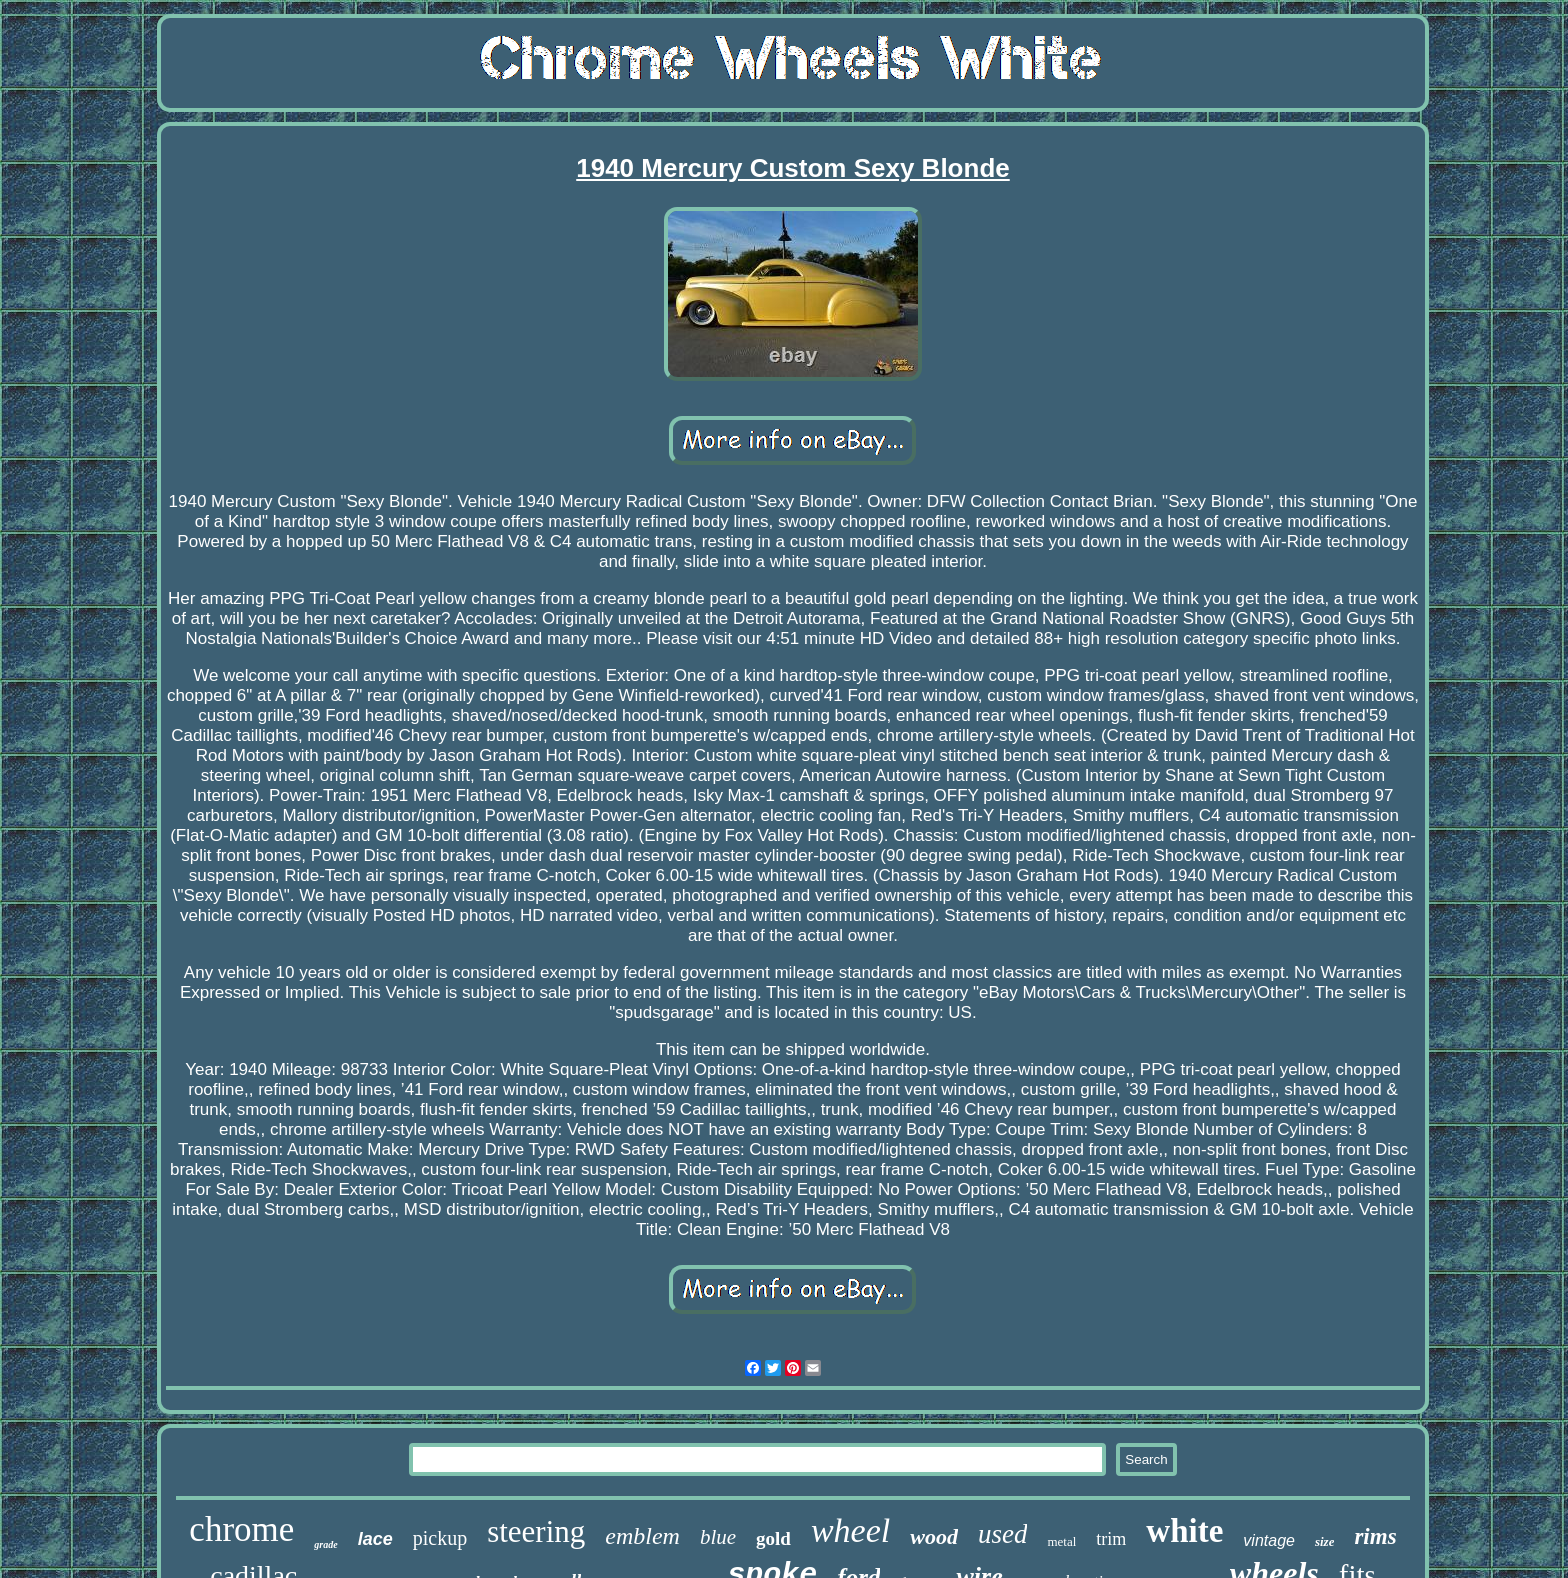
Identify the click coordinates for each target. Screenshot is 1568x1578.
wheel (850, 1530)
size (1325, 1541)
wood (934, 1536)
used (1003, 1534)
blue (718, 1537)
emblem (642, 1536)
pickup (440, 1538)
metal (1061, 1541)
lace (375, 1539)
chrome (241, 1529)
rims (1375, 1536)
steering (536, 1531)
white (1184, 1531)
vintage (1269, 1540)
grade (325, 1544)
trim (1111, 1539)
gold (773, 1538)
